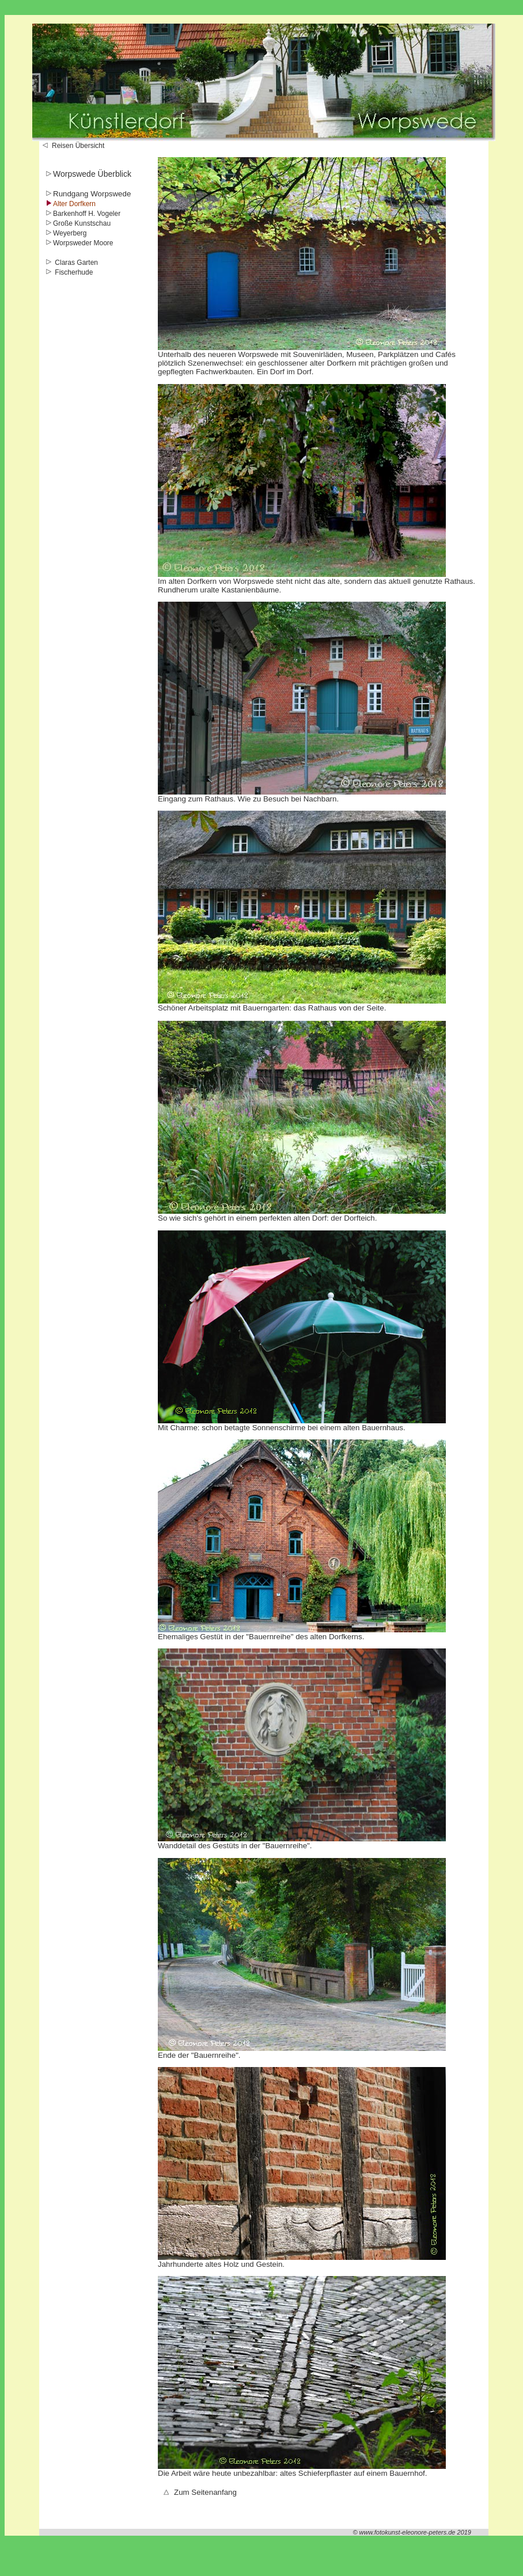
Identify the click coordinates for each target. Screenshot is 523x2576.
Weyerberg (69, 233)
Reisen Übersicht (73, 146)
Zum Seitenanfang (199, 2492)
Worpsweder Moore (83, 243)
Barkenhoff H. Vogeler (86, 214)
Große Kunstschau (82, 223)
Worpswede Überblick (92, 173)
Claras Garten (75, 263)
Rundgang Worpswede (92, 193)
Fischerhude (73, 272)
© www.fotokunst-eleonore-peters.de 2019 (412, 2532)
